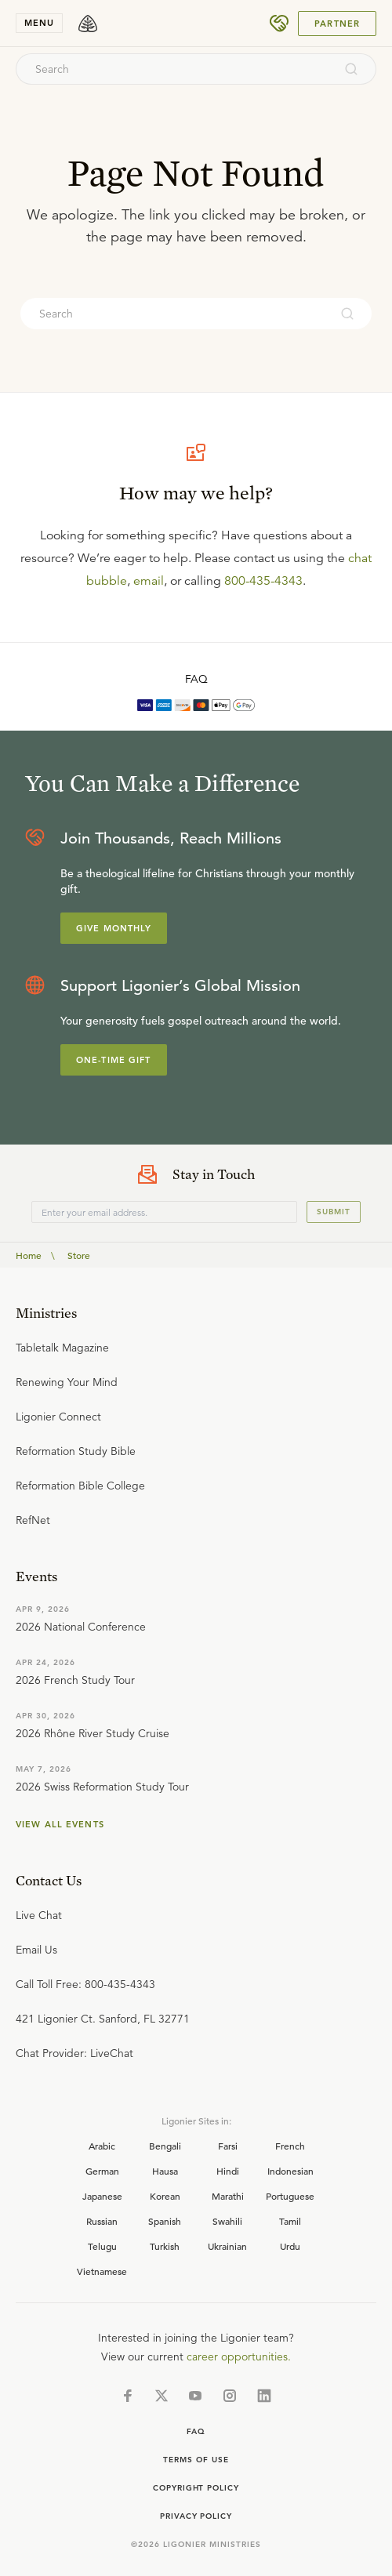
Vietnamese (102, 2271)
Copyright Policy (196, 2488)
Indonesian (290, 2170)
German (102, 2170)
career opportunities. (239, 2356)
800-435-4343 (263, 581)
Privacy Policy (196, 2516)
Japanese (102, 2196)
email (148, 581)
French (290, 2145)
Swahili (227, 2221)
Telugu (102, 2246)
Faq (196, 2431)
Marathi (228, 2196)
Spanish (164, 2221)
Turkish (165, 2246)
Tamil (290, 2221)
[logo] (87, 23)
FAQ (196, 679)
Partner (337, 23)
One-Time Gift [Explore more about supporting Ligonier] (113, 1059)
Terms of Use (196, 2459)
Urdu (290, 2246)
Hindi (227, 2170)
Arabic (102, 2145)
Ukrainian (227, 2246)
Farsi (228, 2145)
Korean (165, 2196)
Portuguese (290, 2196)
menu (39, 22)
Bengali (165, 2145)
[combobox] (175, 69)
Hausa (165, 2170)
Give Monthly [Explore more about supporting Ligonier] (113, 928)
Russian (102, 2221)
